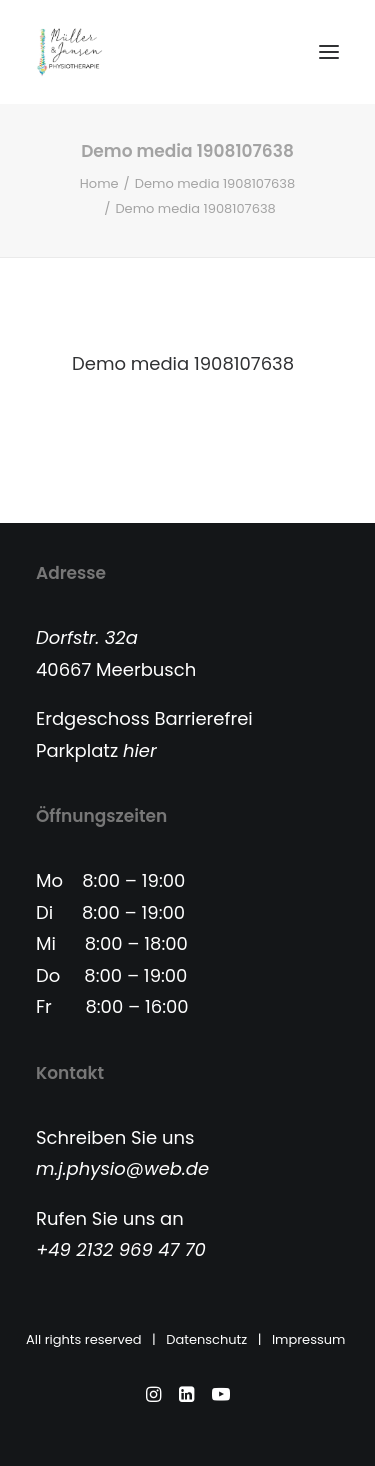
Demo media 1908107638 (215, 183)
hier (140, 750)
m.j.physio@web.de (122, 1168)
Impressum (310, 1339)
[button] (329, 52)
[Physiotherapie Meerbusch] (69, 52)
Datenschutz (206, 1339)
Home (99, 183)
